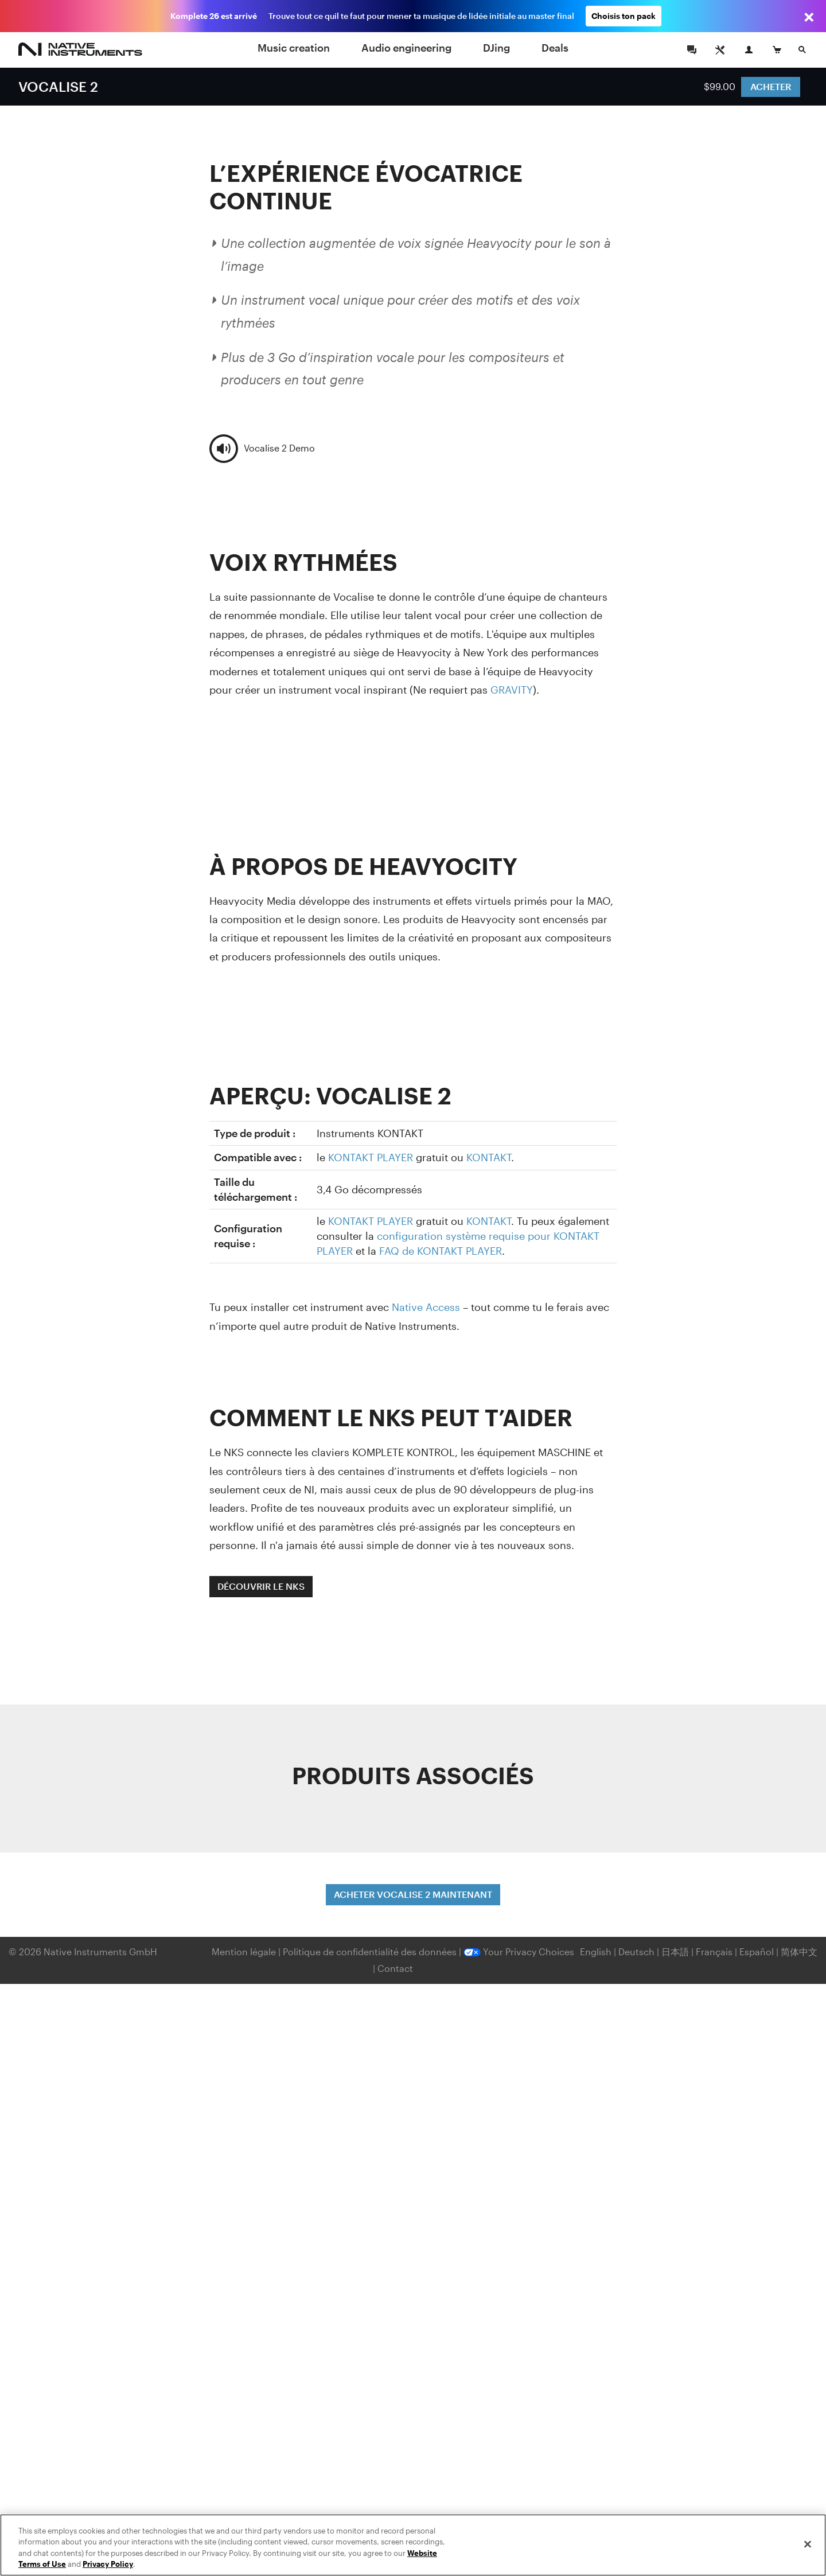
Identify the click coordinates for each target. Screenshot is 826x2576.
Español (756, 1951)
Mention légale (245, 1951)
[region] (413, 2545)
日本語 (675, 1951)
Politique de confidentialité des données (371, 1951)
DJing (496, 47)
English (595, 1951)
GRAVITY (511, 689)
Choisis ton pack (623, 16)
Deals (554, 47)
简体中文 (799, 1951)
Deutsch (636, 1951)
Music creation (294, 47)
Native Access (426, 1307)
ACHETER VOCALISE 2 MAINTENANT (413, 1894)
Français (714, 1951)
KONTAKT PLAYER (370, 1157)
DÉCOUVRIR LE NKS (261, 1586)
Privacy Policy (108, 2564)
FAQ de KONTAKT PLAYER (440, 1250)
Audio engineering (406, 47)
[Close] (807, 2543)
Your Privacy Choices (518, 1951)
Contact (395, 1968)
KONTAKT (488, 1157)
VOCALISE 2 (58, 86)
